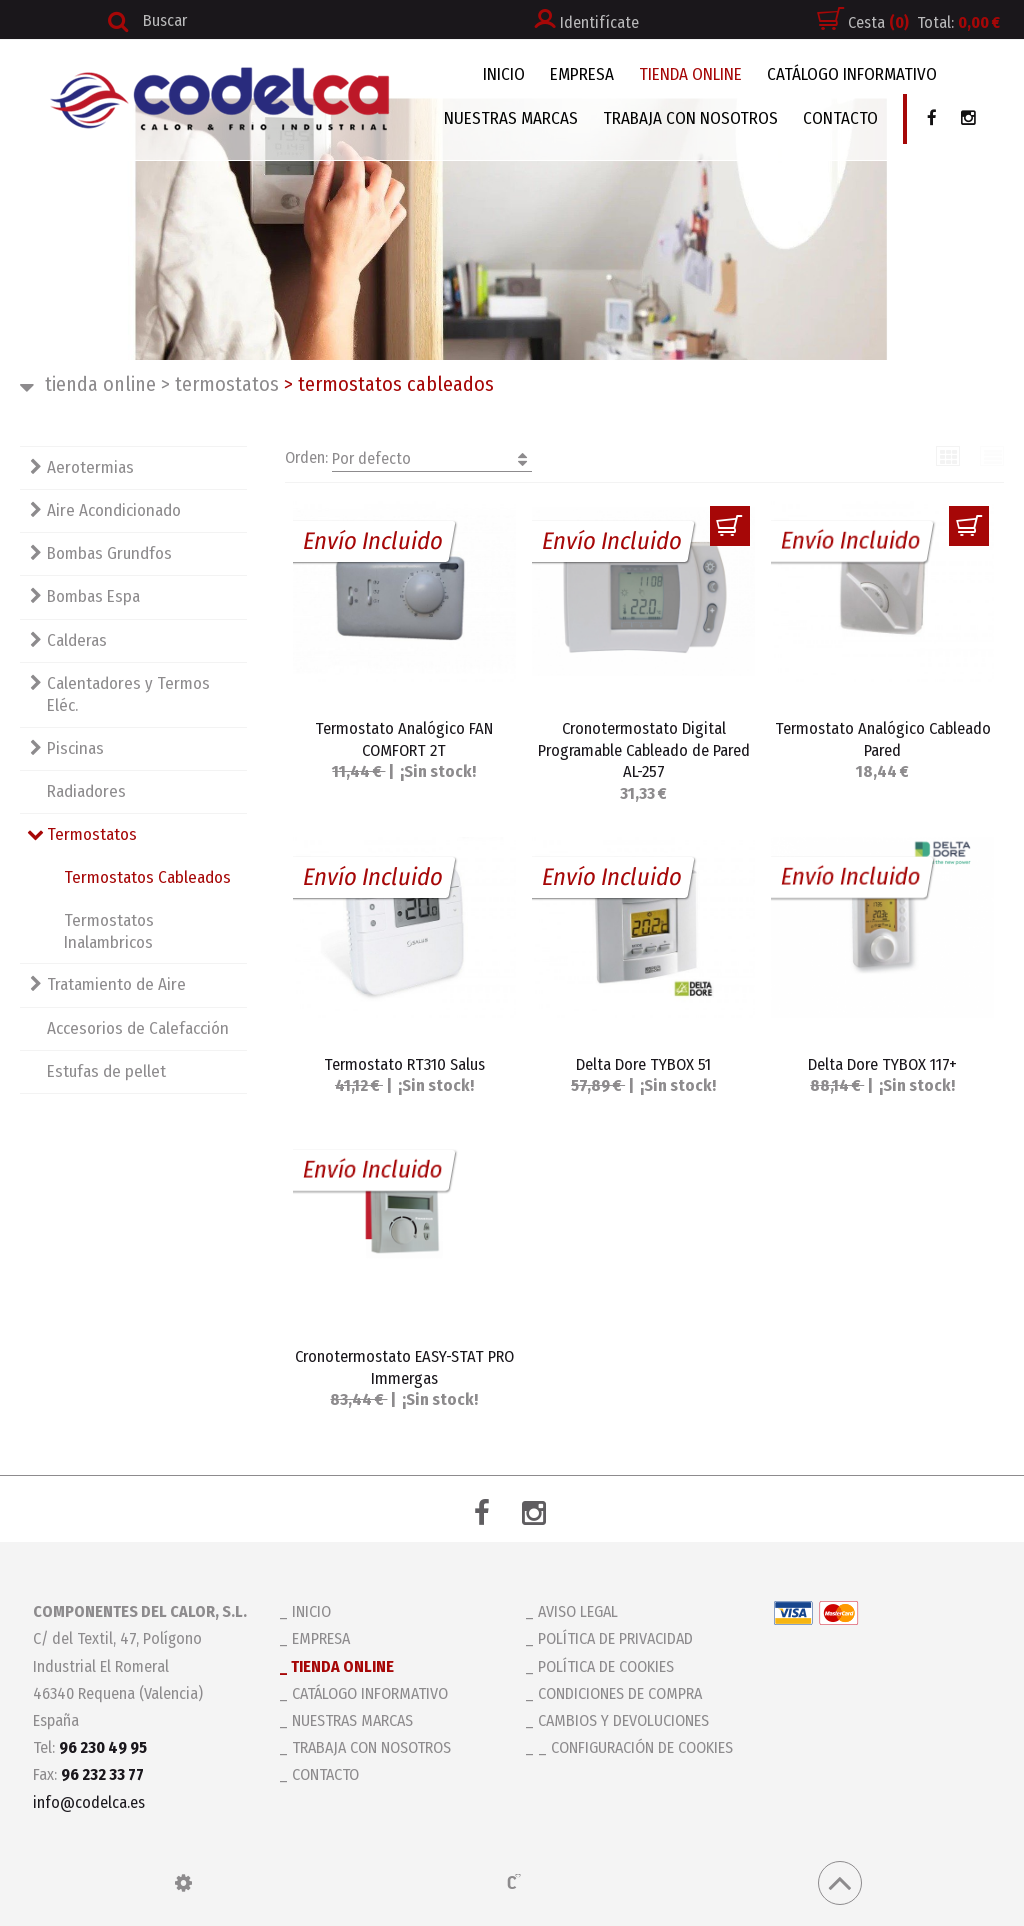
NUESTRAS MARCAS (511, 118)
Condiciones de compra (620, 1693)
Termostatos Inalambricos (109, 931)
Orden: (408, 459)
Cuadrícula (948, 456)
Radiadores (86, 791)
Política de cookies (606, 1666)
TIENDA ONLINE (690, 74)
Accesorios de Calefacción (138, 1028)
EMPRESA (582, 74)
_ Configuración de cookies (635, 1747)
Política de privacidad (615, 1638)
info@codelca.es (89, 1802)
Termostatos (220, 384)
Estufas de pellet (106, 1071)
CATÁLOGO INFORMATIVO (852, 74)
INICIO (504, 74)
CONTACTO (840, 118)
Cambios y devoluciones (623, 1720)
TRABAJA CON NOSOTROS (690, 118)
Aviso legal (578, 1611)
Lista (992, 456)
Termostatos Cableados (147, 877)
